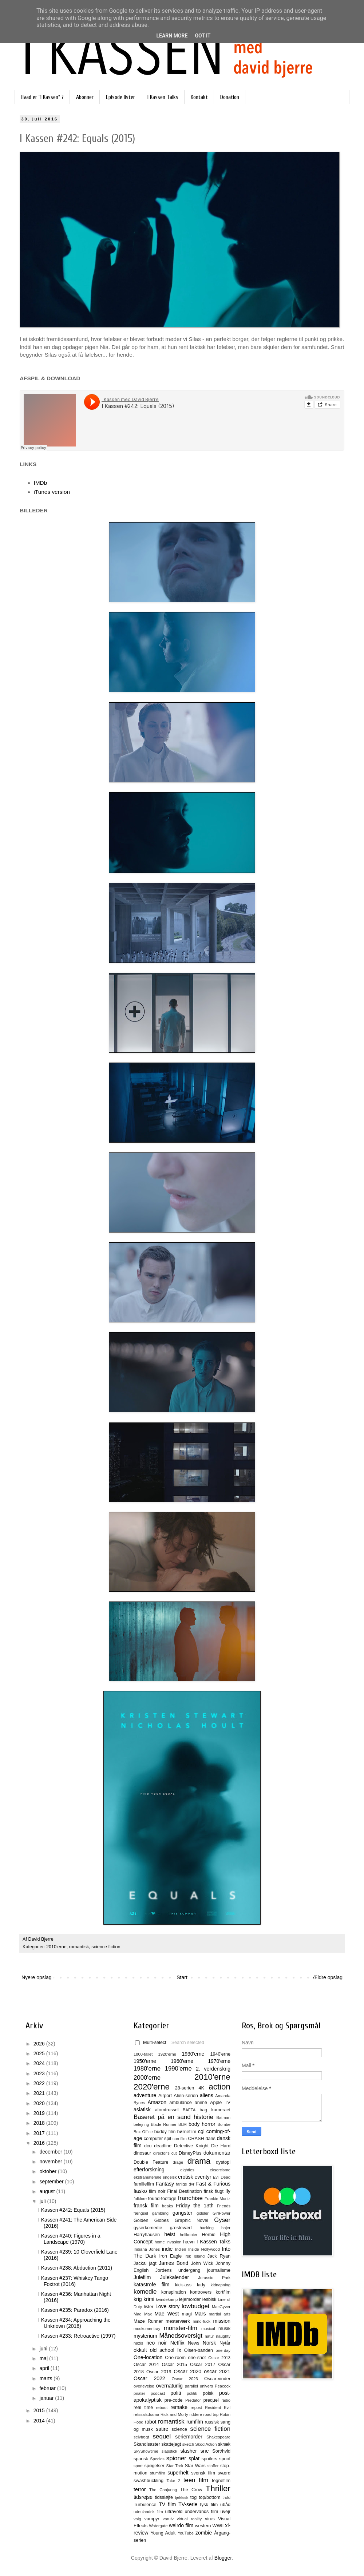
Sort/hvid (221, 2451)
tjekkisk (182, 2497)
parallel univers (199, 2386)
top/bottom (210, 2497)
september (52, 2181)
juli (43, 2201)
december (51, 2152)
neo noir (156, 2343)
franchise (190, 2198)
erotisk (185, 2177)
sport (138, 2466)
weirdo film (181, 2525)
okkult (140, 2350)
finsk (208, 2191)
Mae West (166, 2314)
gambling (160, 2213)
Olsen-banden (198, 2350)
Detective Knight (191, 2145)
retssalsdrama (146, 2414)
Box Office (143, 2132)
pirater (139, 2393)
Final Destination (184, 2191)
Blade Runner (163, 2124)
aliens (206, 2095)
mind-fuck (201, 2321)
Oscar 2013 (219, 2357)
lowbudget (196, 2306)
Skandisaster (147, 2444)
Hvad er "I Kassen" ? (42, 97)
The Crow (191, 2489)
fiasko (140, 2191)
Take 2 (173, 2480)
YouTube (186, 2533)
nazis (138, 2343)
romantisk (79, 1946)
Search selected (187, 2042)
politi (175, 2393)
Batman (223, 2117)
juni (44, 2348)
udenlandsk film (148, 2511)
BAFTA (189, 2110)
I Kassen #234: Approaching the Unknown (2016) (74, 2323)
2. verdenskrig (213, 2069)
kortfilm (222, 2292)
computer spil (157, 2138)
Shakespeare (218, 2437)
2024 (39, 2063)
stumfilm (157, 2473)
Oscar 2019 (158, 2371)
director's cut (165, 2153)
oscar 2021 (217, 2371)
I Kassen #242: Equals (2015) (71, 2210)
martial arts (219, 2314)
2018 (39, 2123)
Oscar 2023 (185, 2379)
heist (170, 2234)
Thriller (218, 2488)
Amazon (157, 2102)
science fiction (105, 1946)
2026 (39, 2044)
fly (227, 2191)
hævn (189, 2241)
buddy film (165, 2131)
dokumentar (216, 2153)
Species (157, 2459)
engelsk (170, 2177)
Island (199, 2256)
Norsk (209, 2343)
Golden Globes (151, 2220)
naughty (223, 2336)
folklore (140, 2198)
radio (225, 2400)
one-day (223, 2350)
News (193, 2343)
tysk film (209, 2504)
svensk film (203, 2473)
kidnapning (220, 2285)
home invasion (168, 2242)
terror (140, 2489)
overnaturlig (169, 2386)
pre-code (174, 2400)
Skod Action (206, 2444)
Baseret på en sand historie (173, 2116)
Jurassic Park (214, 2277)
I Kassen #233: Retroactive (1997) (76, 2336)
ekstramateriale (147, 2177)
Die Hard (220, 2145)
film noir (157, 2191)
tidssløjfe (164, 2497)
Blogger (223, 2558)
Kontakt (199, 97)
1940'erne (220, 2054)
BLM (182, 2124)
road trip (211, 2414)
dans (210, 2138)
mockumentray (147, 2328)
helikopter (189, 2234)
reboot (162, 2407)
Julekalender (174, 2277)
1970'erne (219, 2061)
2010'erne (56, 1946)
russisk (212, 2422)
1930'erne (193, 2054)
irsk (188, 2256)
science (179, 2429)
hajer (225, 2228)
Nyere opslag (36, 1977)
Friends (223, 2206)
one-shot (197, 2357)
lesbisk (209, 2299)
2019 (39, 2113)
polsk (208, 2393)
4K (201, 2088)
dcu (147, 2145)
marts (46, 2378)
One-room (175, 2357)
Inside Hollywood (204, 2249)
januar (47, 2398)
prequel (211, 2400)
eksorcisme (220, 2170)
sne (205, 2451)
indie (167, 2249)
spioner (176, 2458)
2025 (39, 2053)
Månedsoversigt (180, 2335)
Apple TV (220, 2102)
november (51, 2161)
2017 (39, 2133)
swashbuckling (148, 2480)
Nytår (224, 2343)
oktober (48, 2171)
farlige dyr (185, 2184)
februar (48, 2388)
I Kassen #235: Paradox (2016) (73, 2310)
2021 (39, 2093)
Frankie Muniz (217, 2198)
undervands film (201, 2511)
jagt (152, 2263)
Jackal (140, 2263)
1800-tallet (143, 2054)
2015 (39, 2410)
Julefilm (142, 2277)
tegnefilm (221, 2480)
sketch (188, 2444)
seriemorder (188, 2437)
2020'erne (152, 2086)
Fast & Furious (213, 2184)
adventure (145, 2095)
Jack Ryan (218, 2256)
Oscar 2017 (202, 2364)
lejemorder (190, 2299)
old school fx (165, 2350)
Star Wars (195, 2465)
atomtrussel (166, 2109)
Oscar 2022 (149, 2378)
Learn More (171, 36)
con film (180, 2138)
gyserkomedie (148, 2227)
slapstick (169, 2451)
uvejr (225, 2511)
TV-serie (187, 2504)
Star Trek (174, 2466)
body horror (202, 2124)
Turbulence (145, 2504)
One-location (148, 2357)
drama (198, 2161)
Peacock (222, 2386)
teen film (195, 2480)
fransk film (146, 2205)
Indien (180, 2249)
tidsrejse (143, 2497)
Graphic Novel (191, 2220)
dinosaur (142, 2153)
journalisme (218, 2270)
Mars (200, 2314)
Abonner (85, 97)
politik (192, 2393)
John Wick (202, 2263)
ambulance (180, 2102)
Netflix (177, 2343)
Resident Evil (217, 2407)
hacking (206, 2228)
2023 (39, 2073)
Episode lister (120, 97)
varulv (168, 2519)
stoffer (213, 2466)
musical (208, 2328)
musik (224, 2328)
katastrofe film (151, 2284)
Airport (165, 2095)
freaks (167, 2206)
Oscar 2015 (174, 2364)
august (47, 2191)
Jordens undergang (177, 2270)
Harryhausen (147, 2234)
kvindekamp (167, 2299)
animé (201, 2102)
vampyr (151, 2518)
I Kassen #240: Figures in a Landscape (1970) (69, 2239)
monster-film (180, 2328)
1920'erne (167, 2054)
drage (178, 2162)
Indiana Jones (147, 2249)
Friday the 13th (194, 2205)
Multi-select (150, 2042)
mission (221, 2321)
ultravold (174, 2511)
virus (210, 2518)
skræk (224, 2444)
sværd (224, 2473)
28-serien (184, 2088)
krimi (148, 2299)
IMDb (40, 483)
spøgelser (154, 2465)
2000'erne (147, 2077)
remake (178, 2407)
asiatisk (142, 2109)
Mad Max (143, 2314)
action (219, 2086)
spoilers (209, 2458)
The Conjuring (163, 2490)
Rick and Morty (174, 2414)
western (203, 2525)
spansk (141, 2458)
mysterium (145, 2336)
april (44, 2368)
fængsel (141, 2213)
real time (143, 2407)
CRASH (196, 2138)
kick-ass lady (190, 2284)
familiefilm (144, 2184)
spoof (224, 2458)
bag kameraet (214, 2109)
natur (209, 2336)
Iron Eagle (170, 2256)
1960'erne (182, 2061)
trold (226, 2497)
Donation (229, 97)
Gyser (222, 2219)
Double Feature (151, 2162)
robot (150, 2422)
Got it (202, 36)
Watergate (158, 2526)
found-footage (162, 2198)
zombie (203, 2533)
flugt (219, 2191)
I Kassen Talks (162, 97)
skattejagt (171, 2444)
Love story (167, 2306)
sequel (162, 2436)
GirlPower (221, 2213)
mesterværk (178, 2321)
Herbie (208, 2234)
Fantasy (165, 2184)
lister (149, 2306)
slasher (189, 2451)
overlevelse (144, 2386)
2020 (39, 2103)
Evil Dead (221, 2177)
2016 (39, 2143)
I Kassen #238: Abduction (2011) (75, 2268)
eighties (187, 2170)
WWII (218, 2525)
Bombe (224, 2124)
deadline (162, 2145)
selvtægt (141, 2437)
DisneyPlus (190, 2153)
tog (193, 2497)
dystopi (223, 2162)
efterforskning (149, 2169)
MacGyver (221, 2307)
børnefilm (186, 2131)
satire (162, 2429)
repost (196, 2407)
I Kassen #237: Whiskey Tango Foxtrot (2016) (73, 2281)
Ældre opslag (328, 1977)
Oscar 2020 (187, 2371)
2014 (39, 2421)
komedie (145, 2291)
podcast (158, 2393)
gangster (182, 2213)
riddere (195, 2414)
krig (138, 2299)
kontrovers (200, 2292)
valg (137, 2519)
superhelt (178, 2473)
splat (194, 2458)
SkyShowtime (146, 2451)
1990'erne (178, 2068)
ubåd (225, 2504)
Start (182, 1977)
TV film (167, 2504)
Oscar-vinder (217, 2378)
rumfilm (194, 2422)
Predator (193, 2400)
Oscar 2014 (146, 2364)
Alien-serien (186, 2095)
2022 (39, 2083)
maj (44, 2358)
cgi (201, 2131)
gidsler (203, 2213)
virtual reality (189, 2519)
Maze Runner (148, 2321)
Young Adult (162, 2533)
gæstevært (181, 2227)
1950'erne (145, 2061)
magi (186, 2314)
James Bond (173, 2263)
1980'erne (147, 2068)
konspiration (173, 2292)
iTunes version (52, 492)
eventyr (203, 2177)
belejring (141, 2124)
